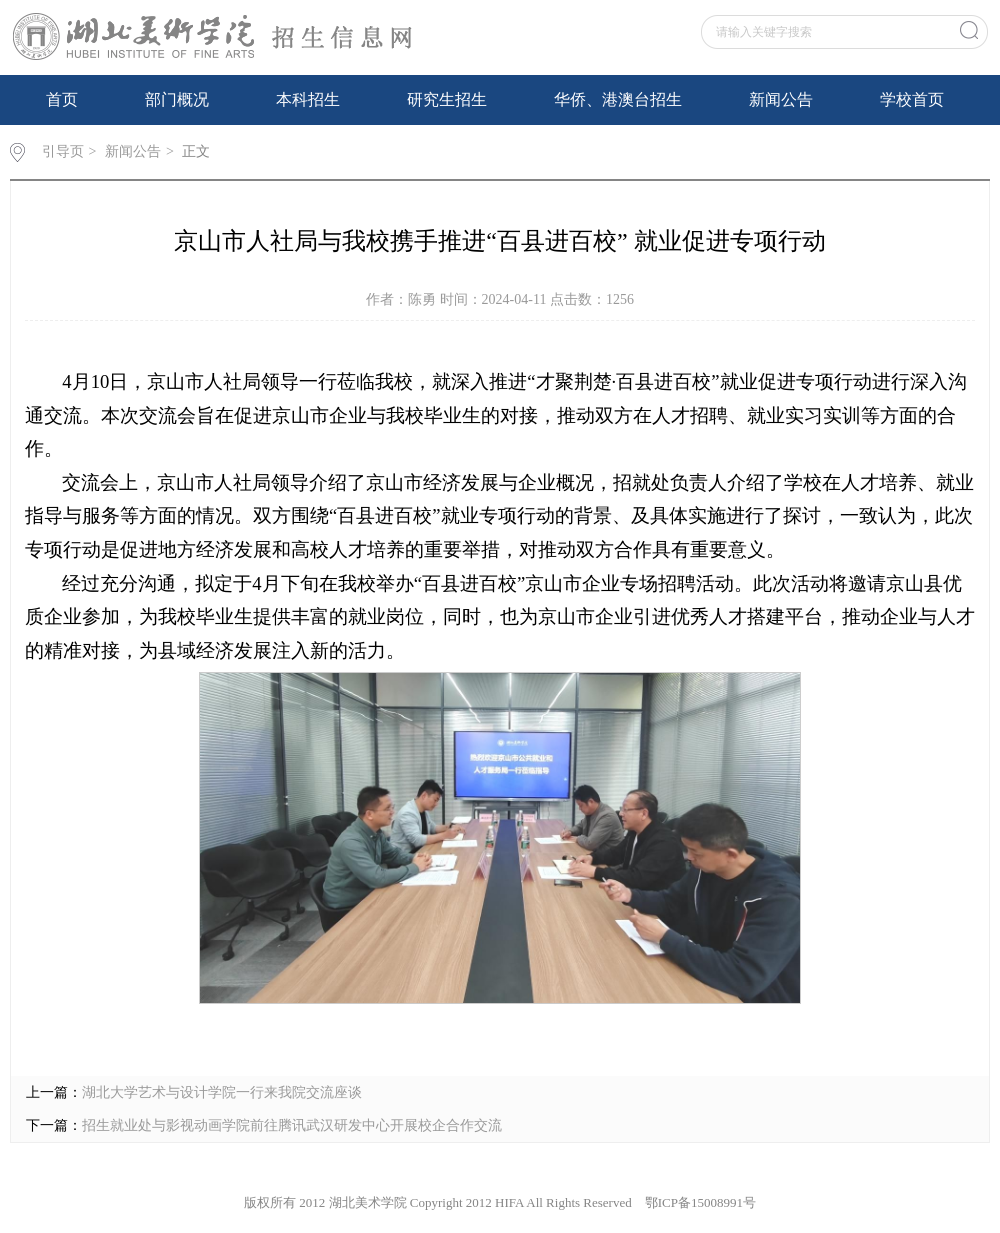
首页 (62, 99)
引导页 (63, 151)
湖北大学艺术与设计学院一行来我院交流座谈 (222, 1092)
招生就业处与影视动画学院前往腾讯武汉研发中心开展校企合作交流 (292, 1125)
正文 (196, 151)
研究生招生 (447, 99)
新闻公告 (781, 99)
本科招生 (308, 99)
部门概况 (177, 99)
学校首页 (912, 99)
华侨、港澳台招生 (618, 99)
